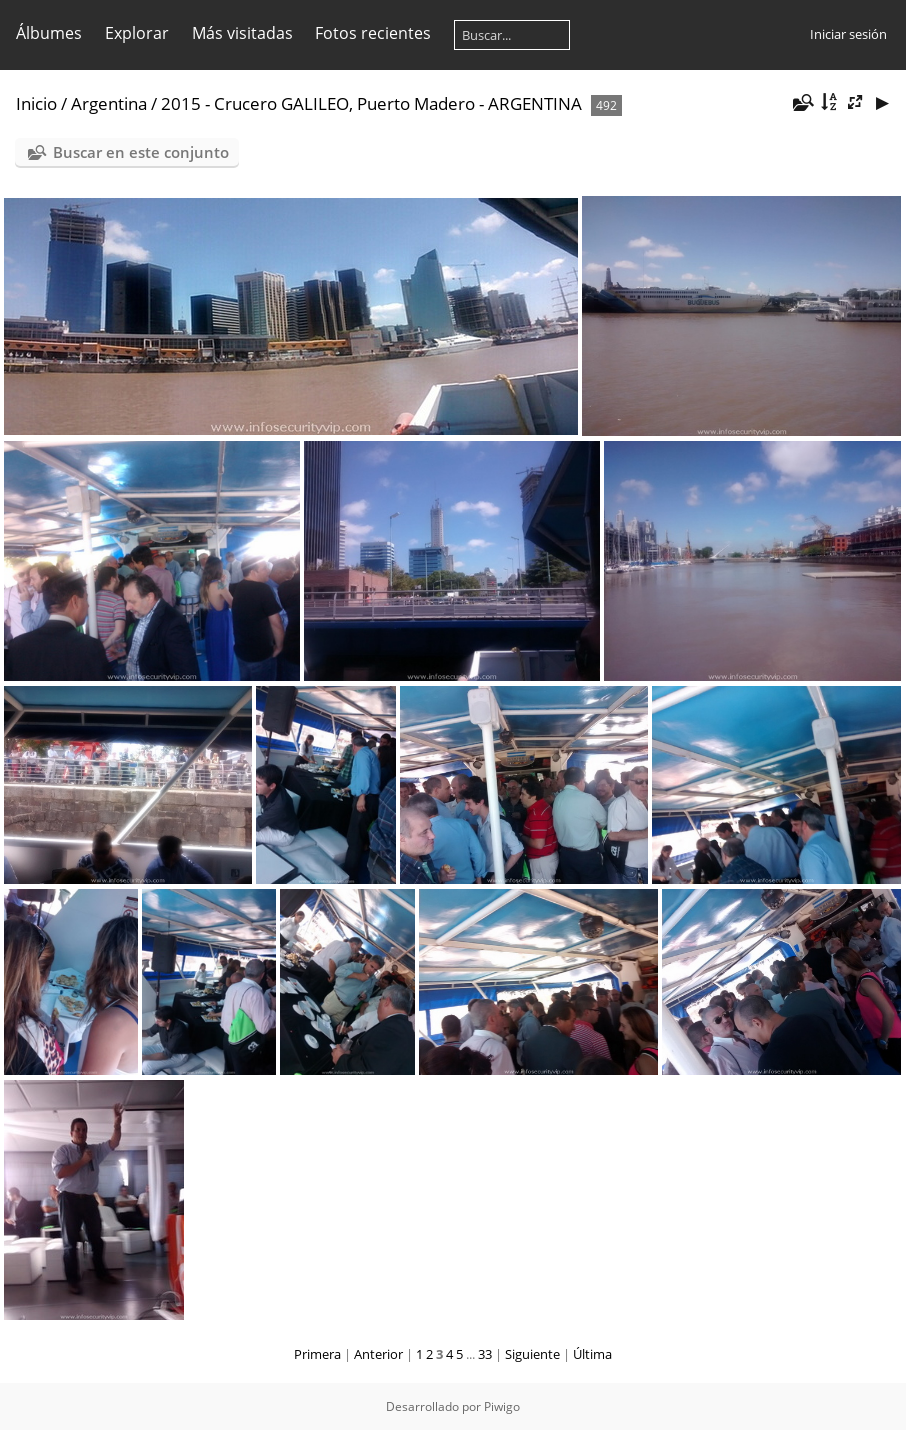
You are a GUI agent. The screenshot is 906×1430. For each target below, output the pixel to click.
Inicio (36, 103)
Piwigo (502, 1406)
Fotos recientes (373, 33)
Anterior (378, 1354)
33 (485, 1354)
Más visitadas (242, 33)
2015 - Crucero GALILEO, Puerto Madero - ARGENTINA (371, 103)
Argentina (109, 103)
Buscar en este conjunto (141, 152)
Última (592, 1354)
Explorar (137, 33)
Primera (317, 1354)
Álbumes (49, 33)
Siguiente (532, 1354)
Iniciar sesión (848, 34)
